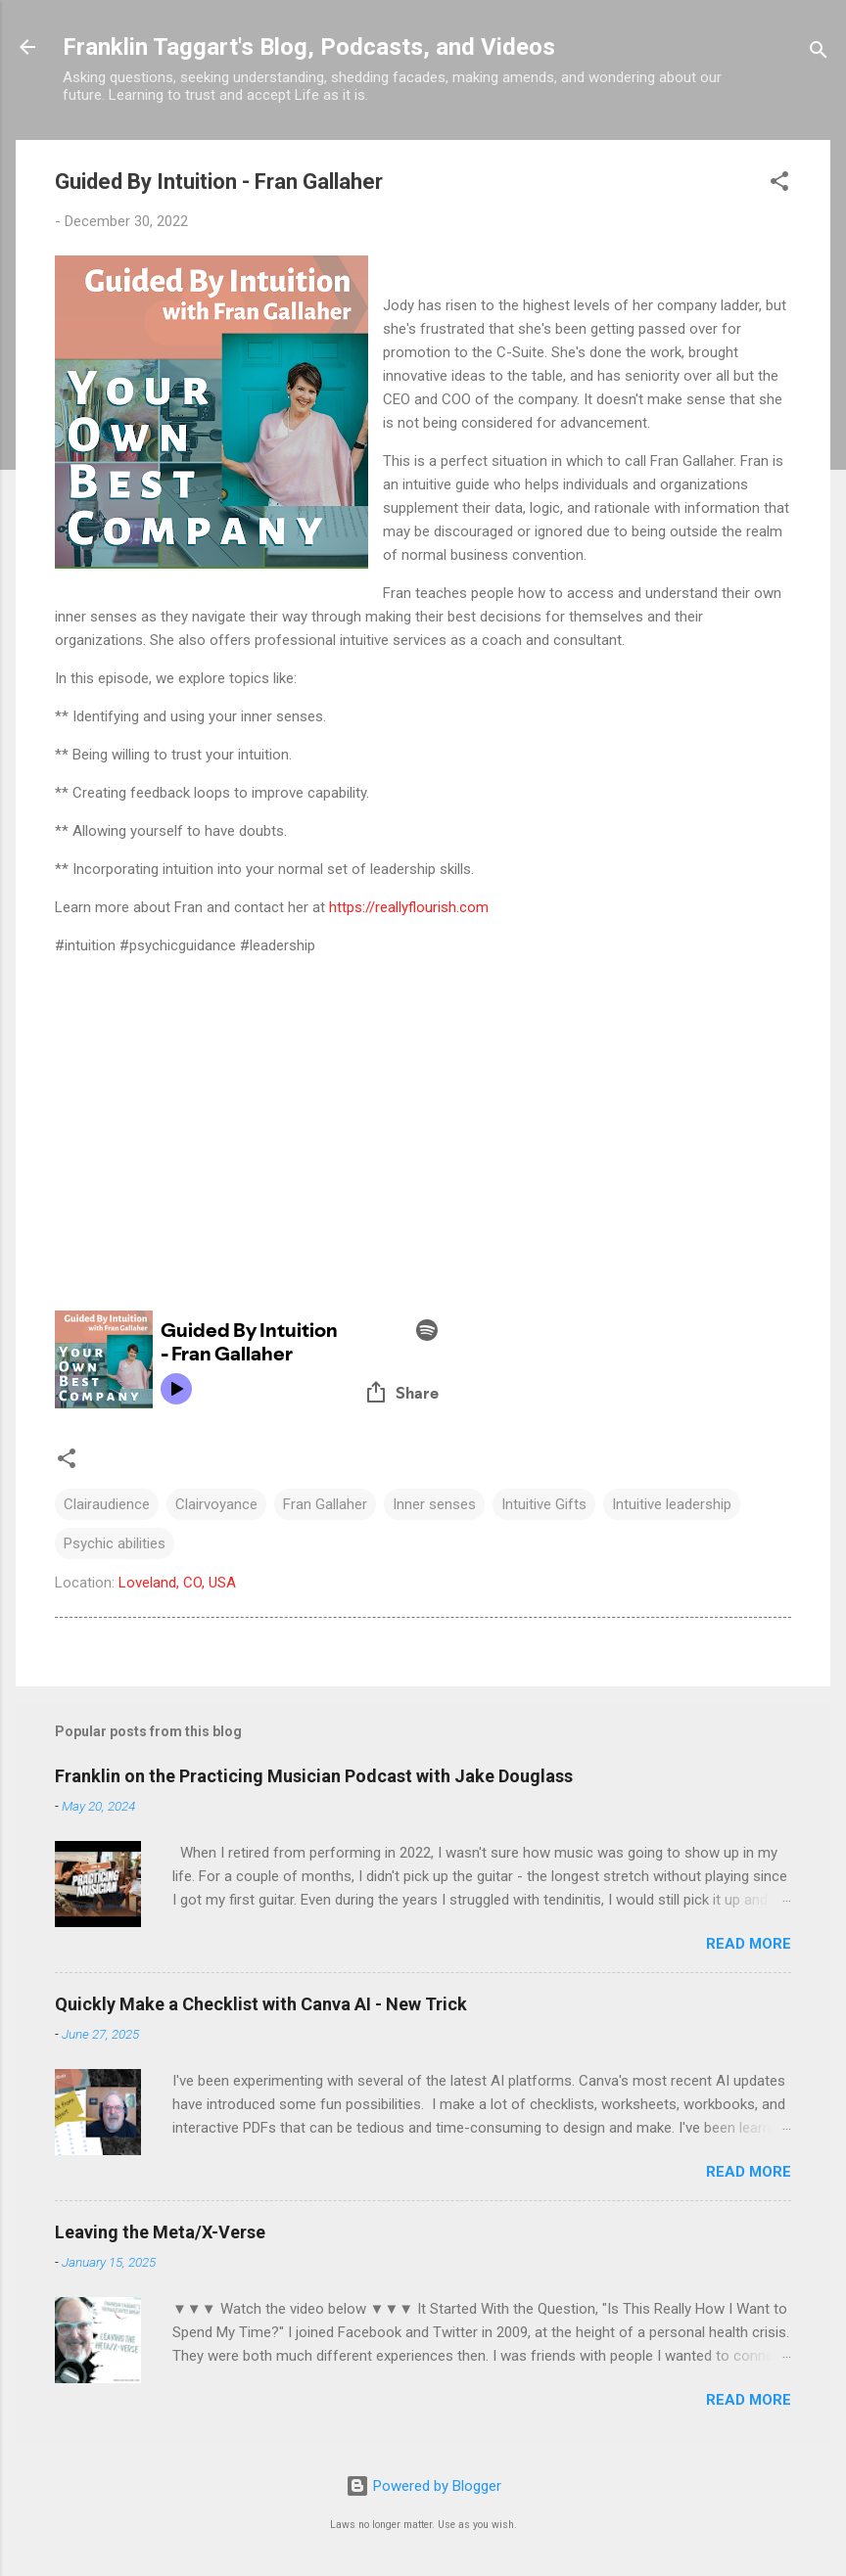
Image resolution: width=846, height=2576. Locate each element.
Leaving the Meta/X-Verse (160, 2232)
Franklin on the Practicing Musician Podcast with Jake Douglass (314, 1776)
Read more (748, 1944)
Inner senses (434, 1504)
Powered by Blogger (423, 2486)
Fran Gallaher (325, 1504)
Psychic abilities (114, 1543)
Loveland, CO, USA (177, 1582)
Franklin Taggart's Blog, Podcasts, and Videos (309, 47)
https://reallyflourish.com (409, 907)
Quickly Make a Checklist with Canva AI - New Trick (261, 2004)
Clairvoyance (216, 1504)
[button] (779, 184)
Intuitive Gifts (544, 1504)
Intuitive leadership (671, 1504)
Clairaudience (107, 1504)
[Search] (818, 53)
